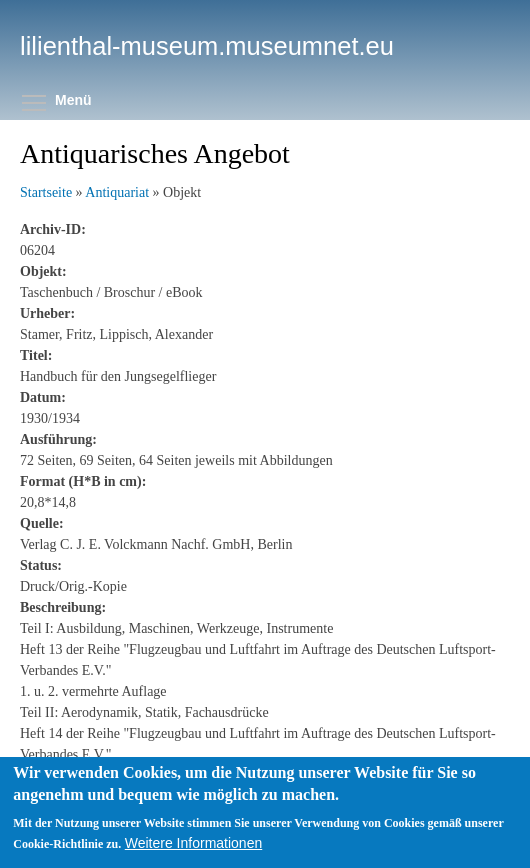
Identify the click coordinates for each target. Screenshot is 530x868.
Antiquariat (117, 192)
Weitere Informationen (193, 857)
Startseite (46, 192)
